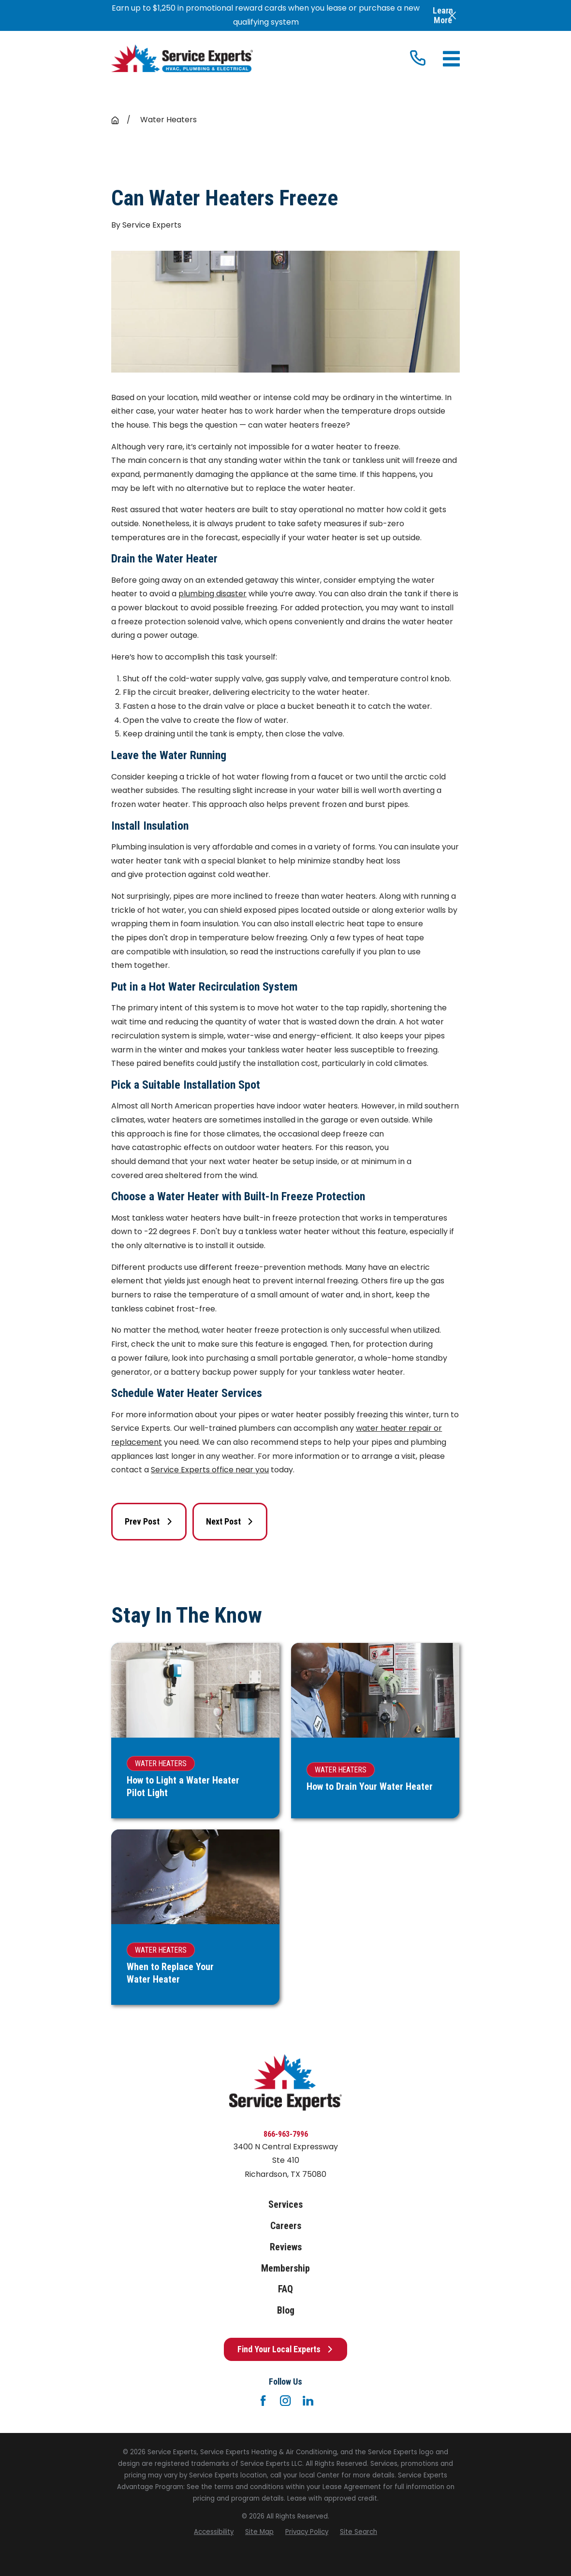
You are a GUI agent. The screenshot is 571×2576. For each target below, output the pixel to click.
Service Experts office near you (210, 1469)
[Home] (182, 58)
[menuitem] (214, 2532)
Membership (285, 2268)
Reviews (286, 2247)
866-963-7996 (286, 2134)
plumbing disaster (212, 593)
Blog (285, 2310)
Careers (285, 2225)
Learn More (443, 15)
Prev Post (149, 1521)
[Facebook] (263, 2400)
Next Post (230, 1521)
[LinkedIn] (308, 2400)
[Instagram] (285, 2400)
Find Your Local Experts (285, 2349)
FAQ (285, 2289)
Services (285, 2204)
